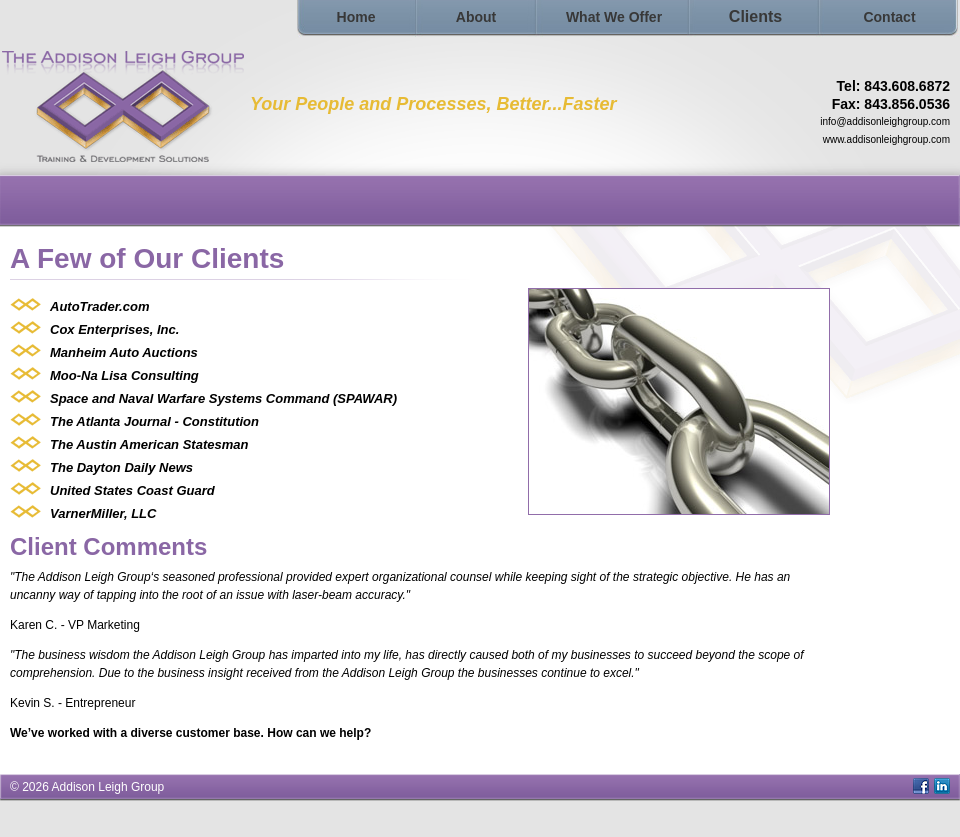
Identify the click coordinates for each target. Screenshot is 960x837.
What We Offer (614, 17)
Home (356, 17)
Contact (889, 17)
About (476, 17)
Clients (755, 16)
